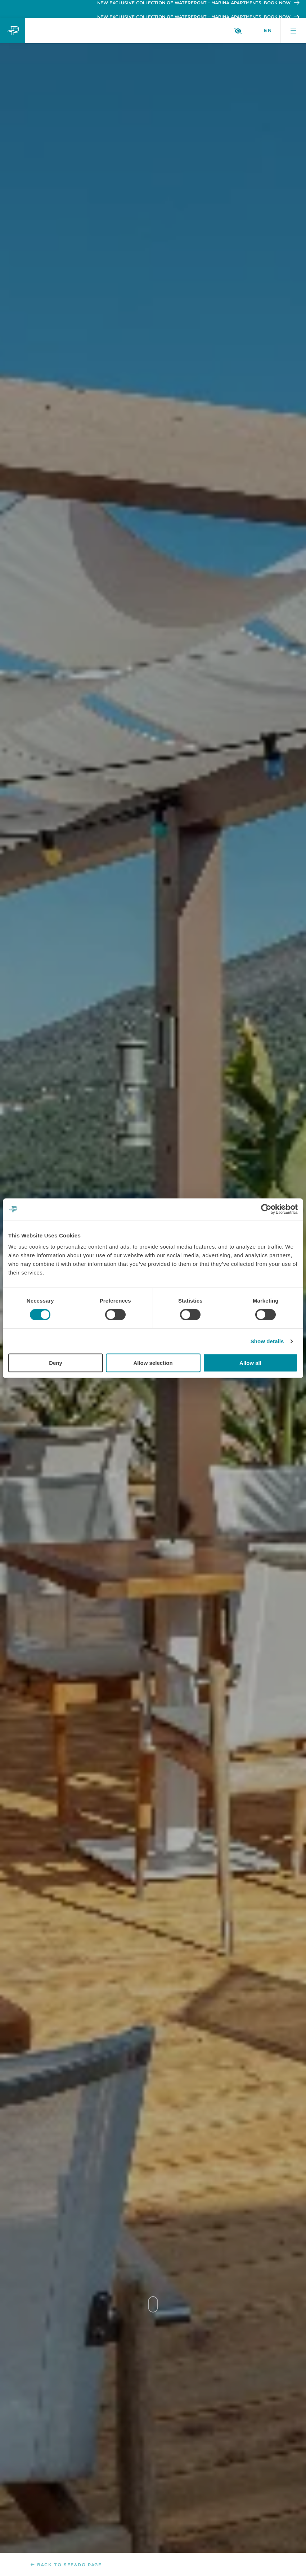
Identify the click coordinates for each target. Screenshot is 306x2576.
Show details (267, 1341)
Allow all (250, 1363)
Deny (55, 1363)
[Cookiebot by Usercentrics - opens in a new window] (266, 1209)
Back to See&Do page (66, 2565)
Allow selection (152, 1363)
